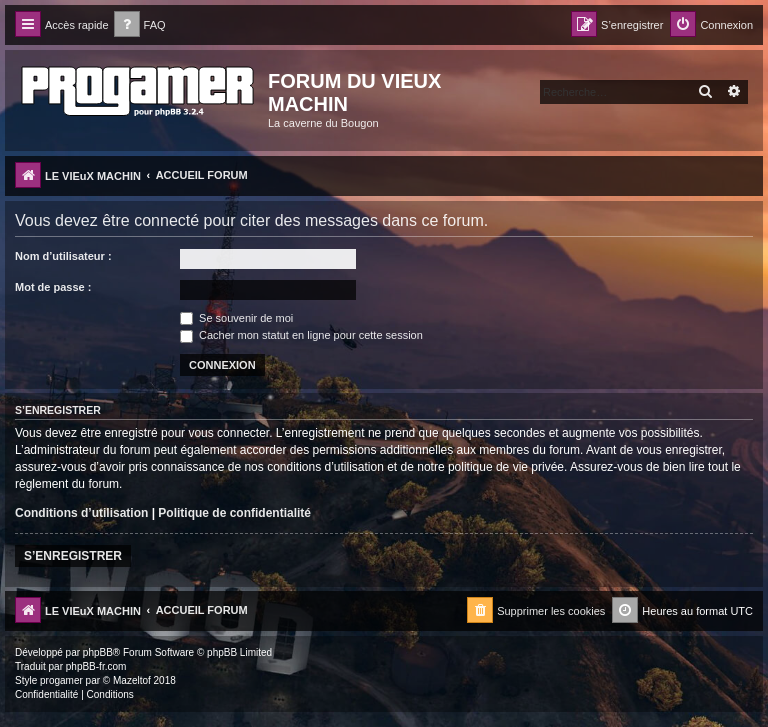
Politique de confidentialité (234, 513)
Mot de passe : (53, 287)
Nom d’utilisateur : (63, 256)
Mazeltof (132, 680)
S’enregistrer (73, 556)
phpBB (98, 652)
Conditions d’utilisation (81, 513)
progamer (61, 680)
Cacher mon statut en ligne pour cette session (301, 335)
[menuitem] (140, 25)
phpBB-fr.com (96, 666)
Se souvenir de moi (236, 318)
